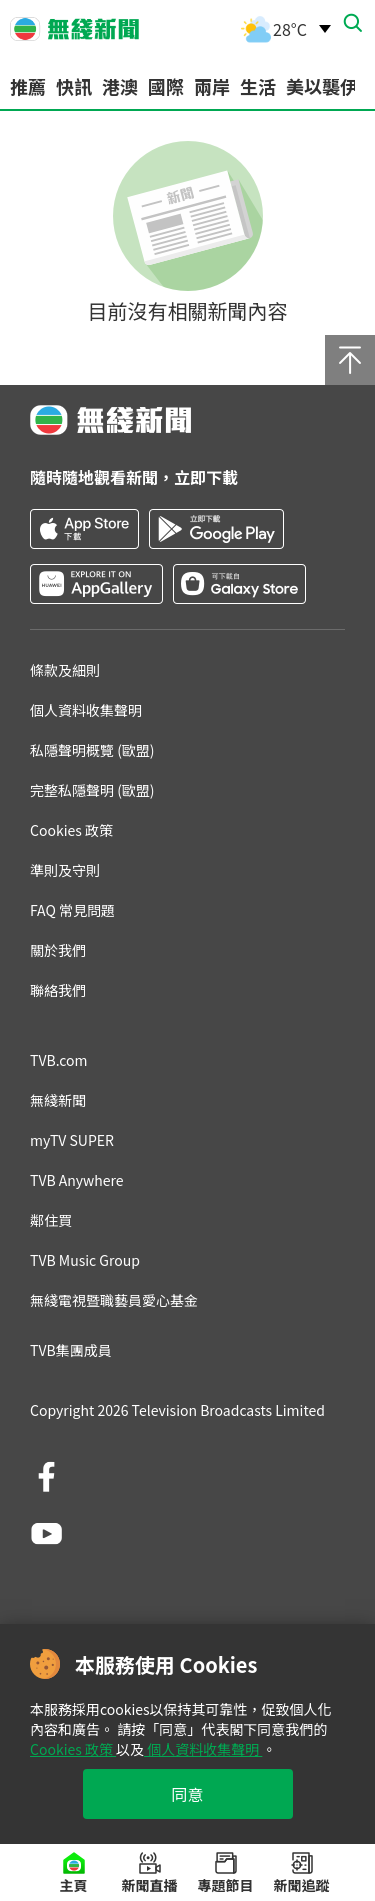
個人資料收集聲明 (203, 1749)
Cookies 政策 (73, 1749)
